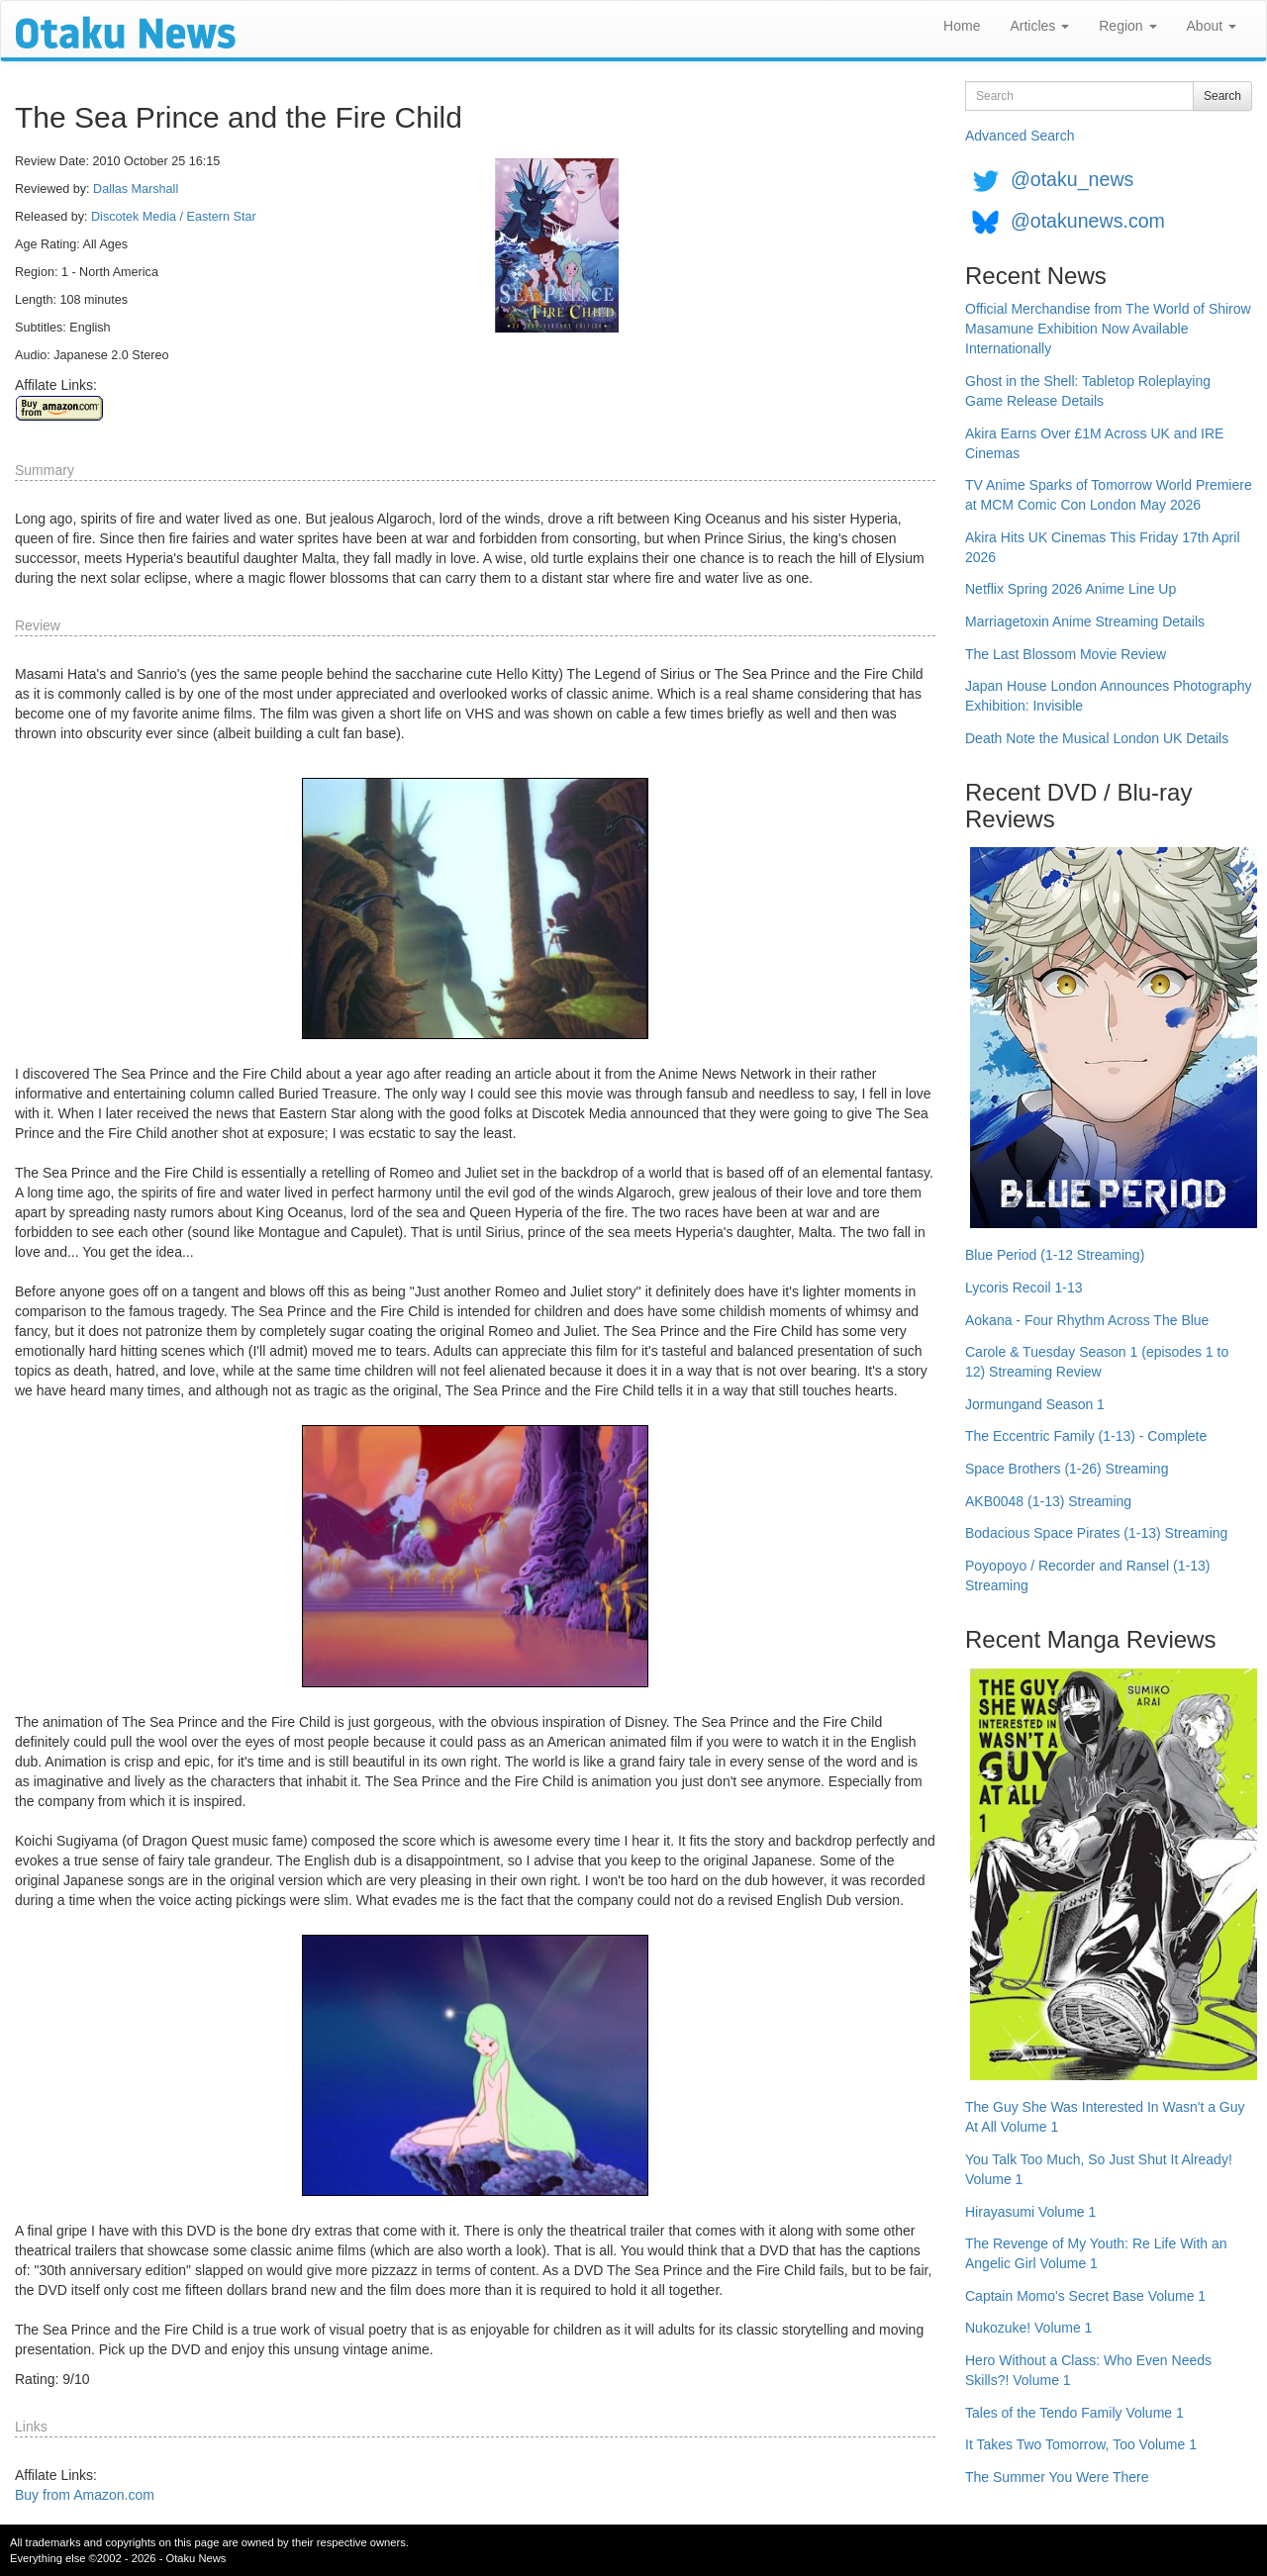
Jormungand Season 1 (1035, 1404)
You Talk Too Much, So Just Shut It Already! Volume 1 (1098, 2169)
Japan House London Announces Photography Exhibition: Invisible (1108, 696)
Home (961, 26)
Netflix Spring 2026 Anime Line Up (1070, 589)
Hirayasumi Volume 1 (1030, 2212)
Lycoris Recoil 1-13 (1024, 1287)
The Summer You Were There (1056, 2477)
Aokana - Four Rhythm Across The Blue (1087, 1320)
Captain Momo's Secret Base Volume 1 (1085, 2296)
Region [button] (1127, 26)
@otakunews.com (1088, 221)
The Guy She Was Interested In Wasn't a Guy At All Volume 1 (1105, 2117)
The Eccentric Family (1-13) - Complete (1086, 1436)
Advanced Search (1020, 135)
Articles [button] (1039, 26)
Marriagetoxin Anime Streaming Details (1085, 621)
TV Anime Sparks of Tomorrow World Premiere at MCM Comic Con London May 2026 (1108, 495)
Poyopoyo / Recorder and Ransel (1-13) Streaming (1087, 1575)
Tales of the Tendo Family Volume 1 (1074, 2413)
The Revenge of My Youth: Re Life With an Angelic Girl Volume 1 (1096, 2253)
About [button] (1211, 26)
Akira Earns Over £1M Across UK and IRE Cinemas (1094, 443)
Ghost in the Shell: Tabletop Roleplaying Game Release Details (1088, 391)
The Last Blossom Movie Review (1065, 654)
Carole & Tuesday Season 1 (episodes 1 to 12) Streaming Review (1096, 1362)
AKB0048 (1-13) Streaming (1048, 1501)
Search (1222, 96)
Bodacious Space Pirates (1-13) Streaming (1096, 1533)
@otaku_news (1072, 179)
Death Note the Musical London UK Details (1096, 738)
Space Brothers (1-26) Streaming (1066, 1469)
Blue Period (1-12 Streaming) (1054, 1255)
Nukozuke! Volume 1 (1028, 2328)
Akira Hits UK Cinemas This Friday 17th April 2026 (1102, 547)
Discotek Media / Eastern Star (173, 217)
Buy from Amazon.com (84, 2495)
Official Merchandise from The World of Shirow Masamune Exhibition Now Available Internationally (1108, 328)
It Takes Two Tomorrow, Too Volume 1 (1081, 2444)
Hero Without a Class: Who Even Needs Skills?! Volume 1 (1088, 2370)
